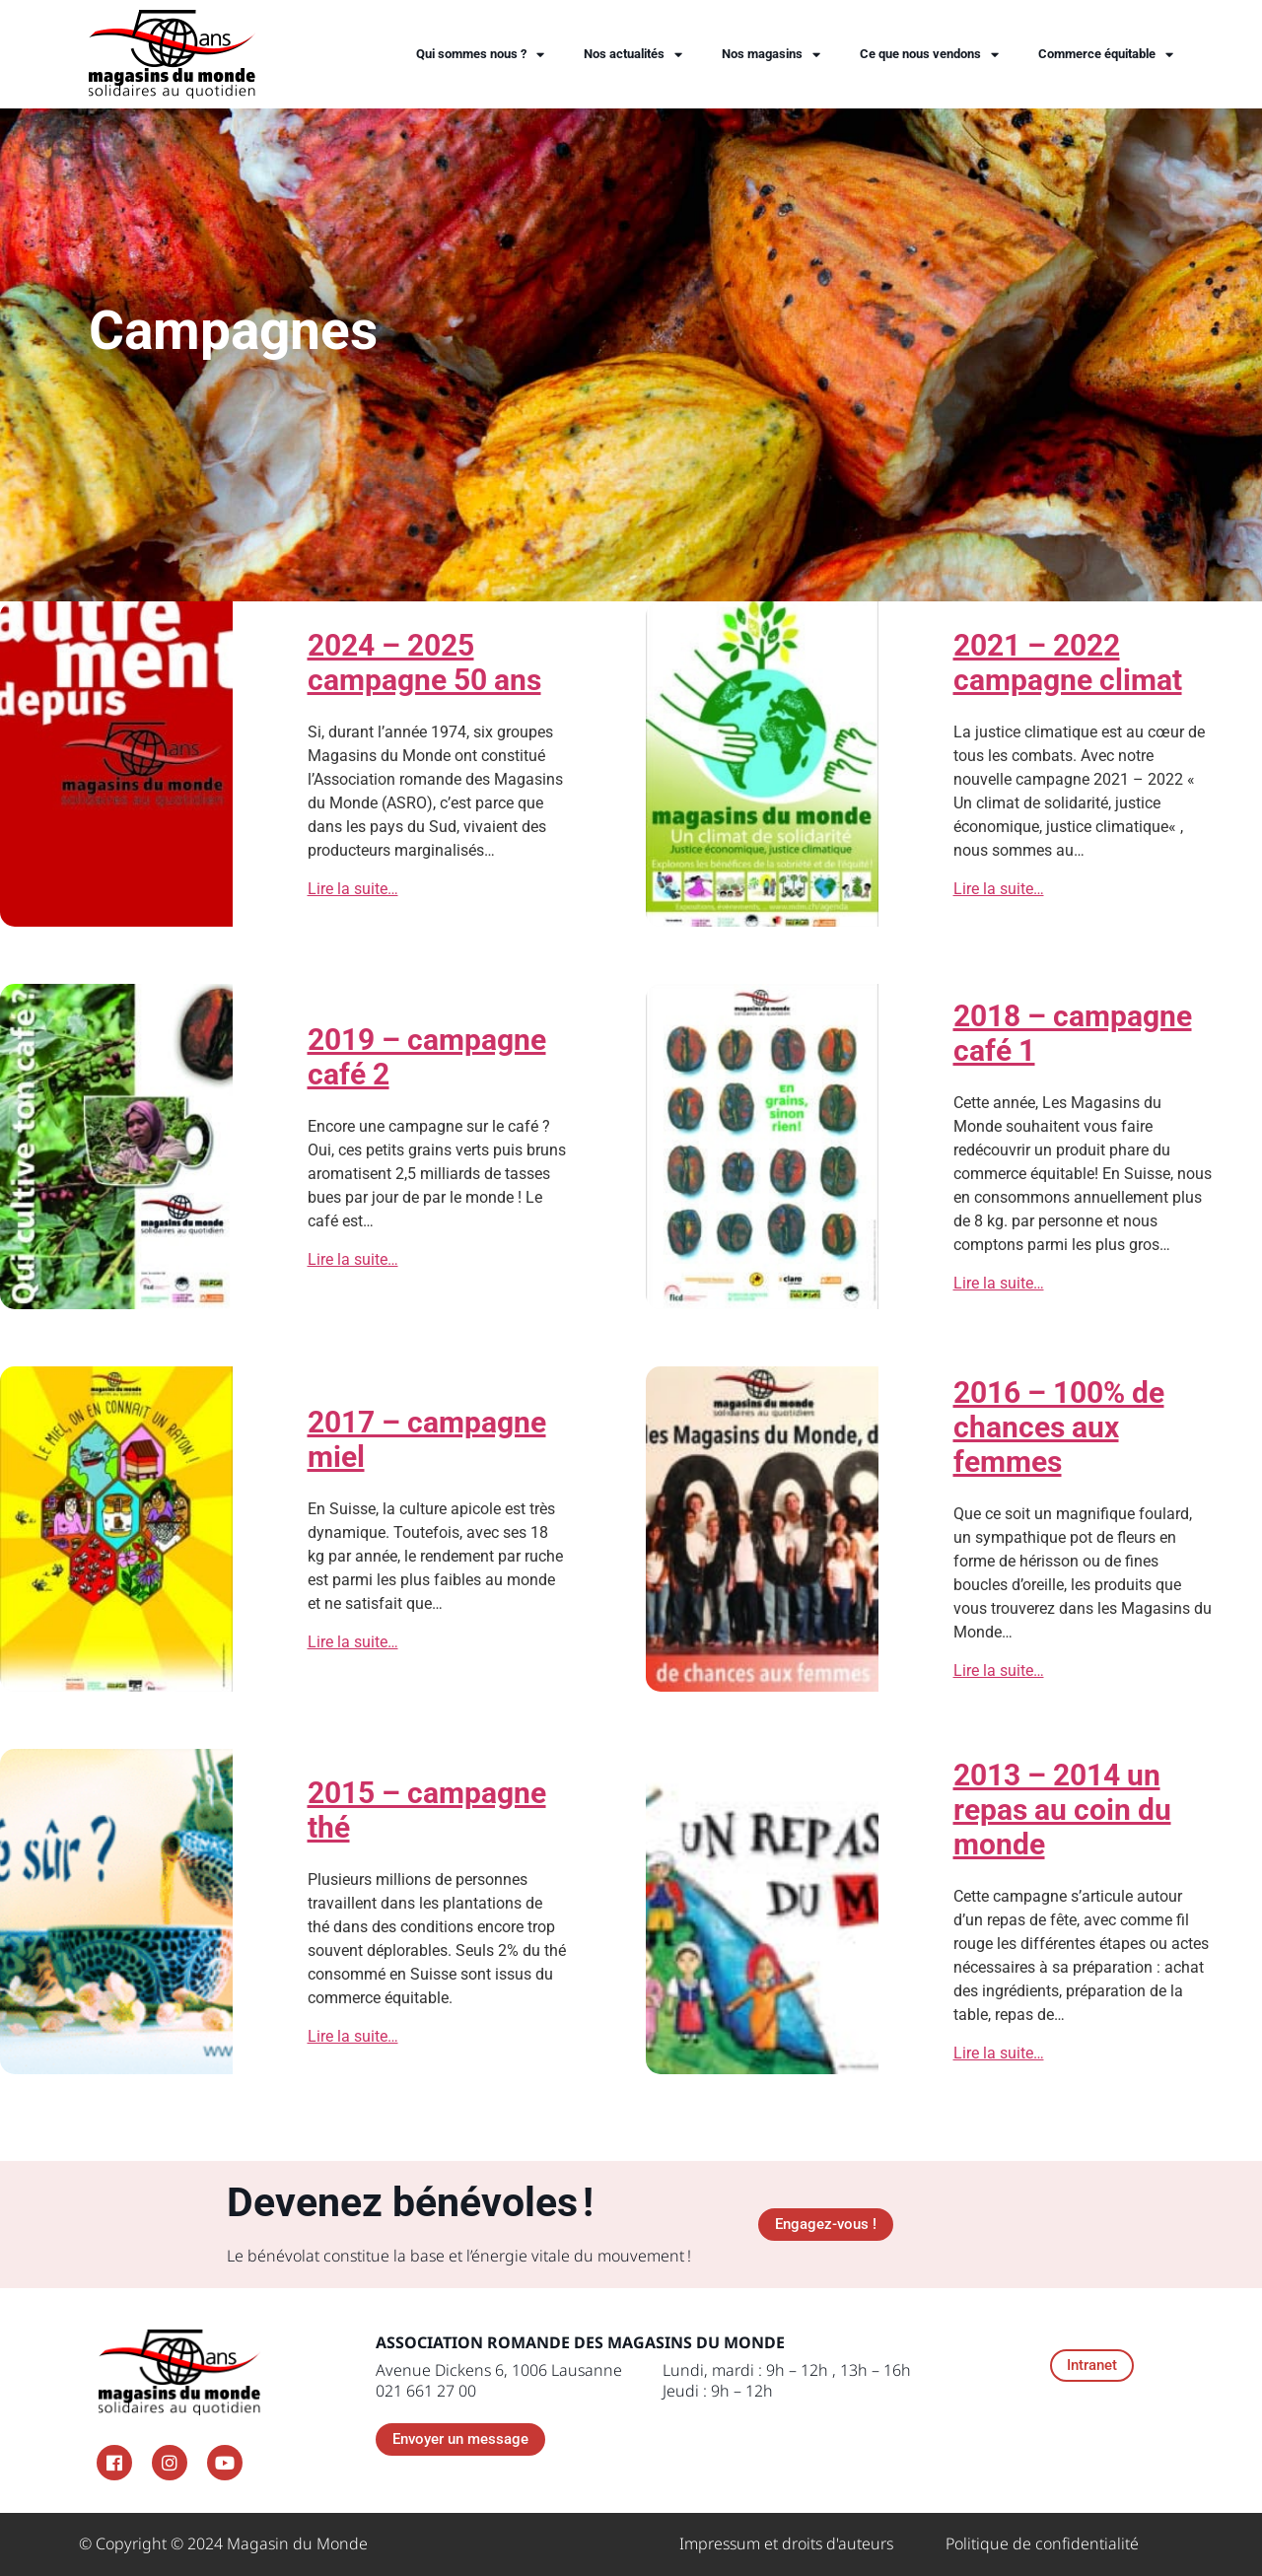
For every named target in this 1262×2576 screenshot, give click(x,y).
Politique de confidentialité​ (1042, 2543)
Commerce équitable (1105, 54)
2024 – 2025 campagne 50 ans (424, 662)
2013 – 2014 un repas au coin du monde (1062, 1809)
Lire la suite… (353, 888)
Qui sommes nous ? (480, 54)
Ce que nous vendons (929, 54)
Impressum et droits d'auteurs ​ (788, 2543)
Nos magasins (771, 54)
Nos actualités (633, 54)
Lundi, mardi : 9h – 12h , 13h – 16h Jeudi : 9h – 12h (787, 2380)
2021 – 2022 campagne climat (1067, 662)
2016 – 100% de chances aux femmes (1058, 1427)
